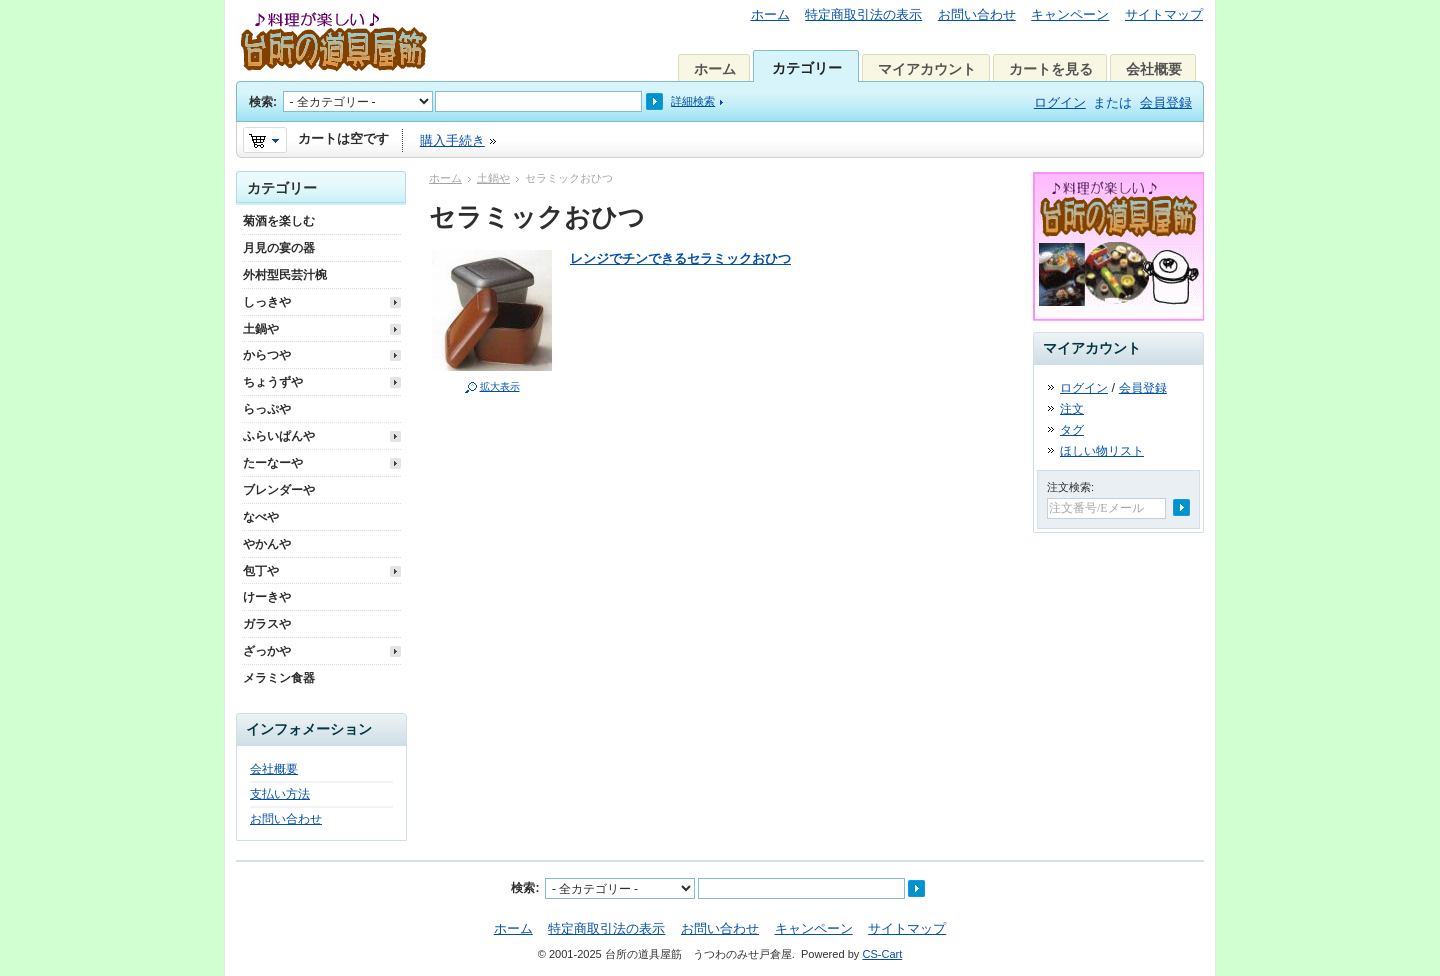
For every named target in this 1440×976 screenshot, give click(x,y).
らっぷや (267, 409)
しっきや (267, 302)
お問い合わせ (977, 14)
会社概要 (1154, 69)
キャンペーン (1070, 14)
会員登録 (1166, 102)
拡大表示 (500, 386)
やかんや (267, 544)
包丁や (261, 571)
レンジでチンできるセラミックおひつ (680, 258)
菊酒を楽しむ (279, 221)
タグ (1072, 430)
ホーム (770, 14)
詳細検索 (693, 101)
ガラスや (267, 624)
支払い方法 (280, 794)
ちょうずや (273, 382)
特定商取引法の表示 (863, 14)
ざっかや (267, 651)
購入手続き (452, 140)
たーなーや (273, 463)
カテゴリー (807, 68)
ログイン (1060, 102)
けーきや (267, 597)
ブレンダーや (279, 490)
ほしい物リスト (1102, 451)
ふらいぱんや (279, 436)
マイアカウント (927, 69)
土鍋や (493, 178)
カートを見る (1051, 69)
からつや (267, 355)
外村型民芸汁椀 (285, 275)
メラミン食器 (279, 678)
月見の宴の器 (279, 248)
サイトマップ (1164, 14)
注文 (1072, 409)
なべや (261, 517)
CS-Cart (882, 954)
